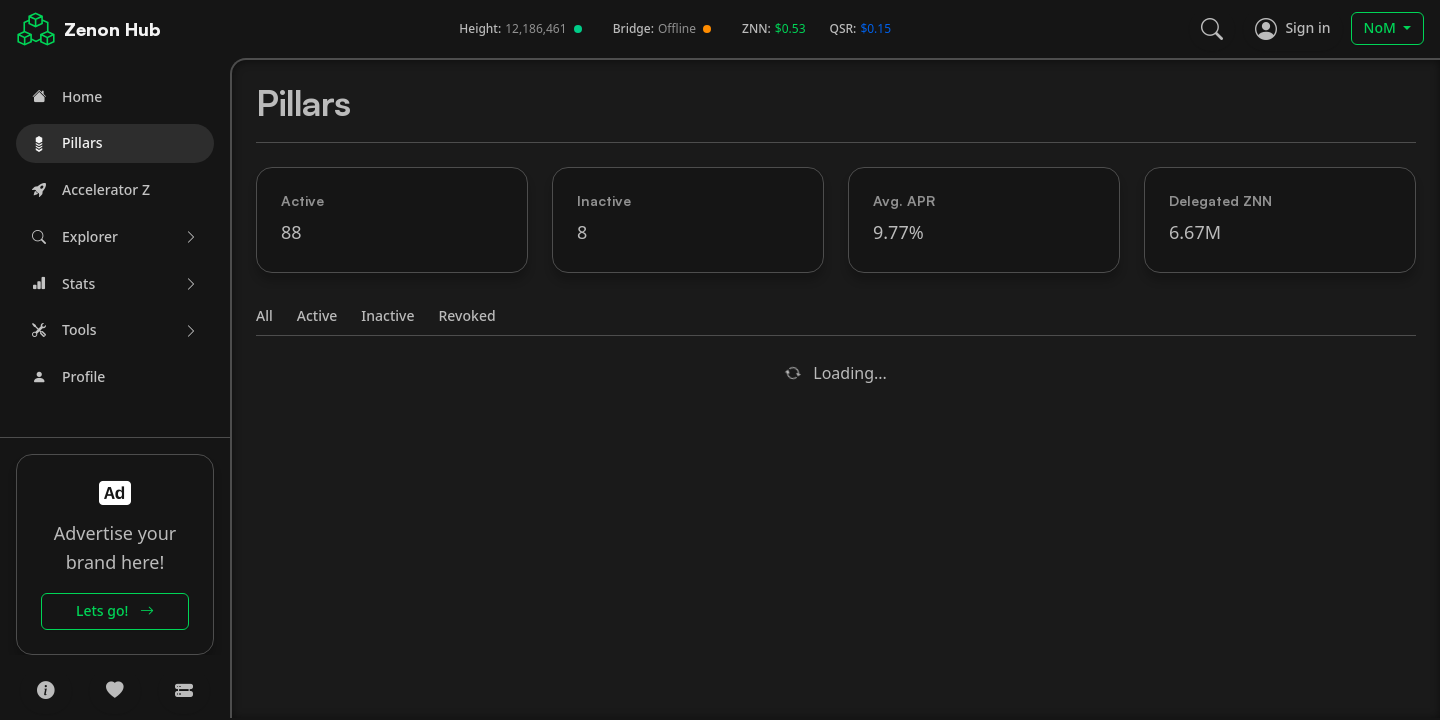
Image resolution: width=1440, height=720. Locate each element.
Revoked (467, 315)
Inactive (387, 315)
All (264, 315)
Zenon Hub (112, 29)
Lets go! (115, 610)
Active (317, 315)
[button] (115, 237)
